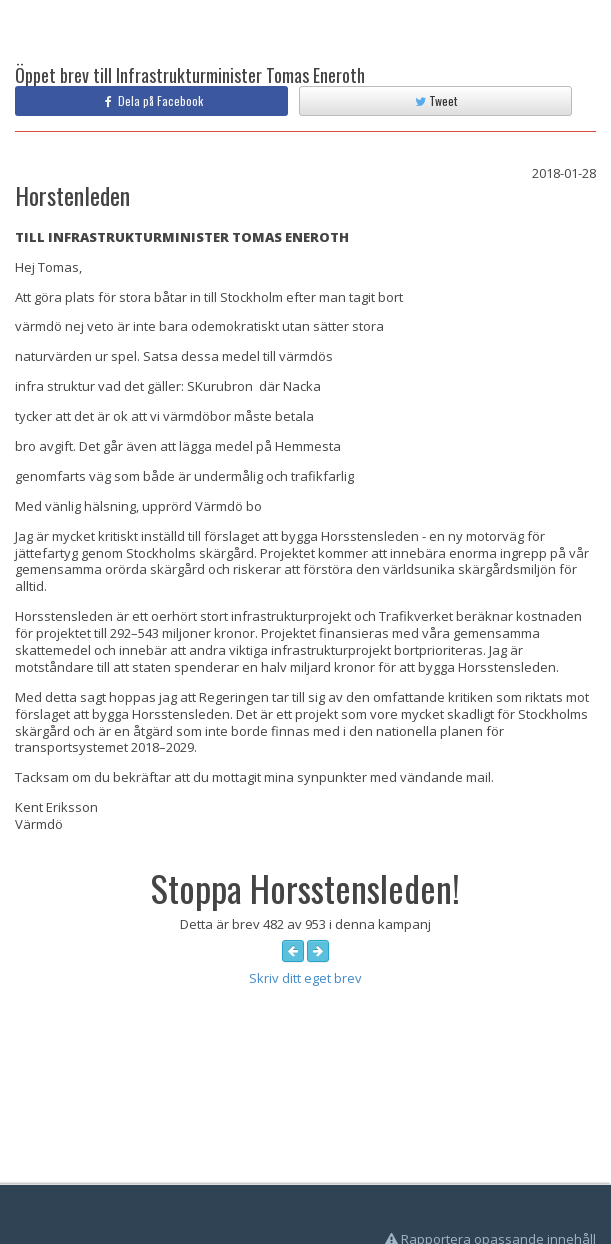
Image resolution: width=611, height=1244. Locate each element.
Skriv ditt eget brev (305, 978)
